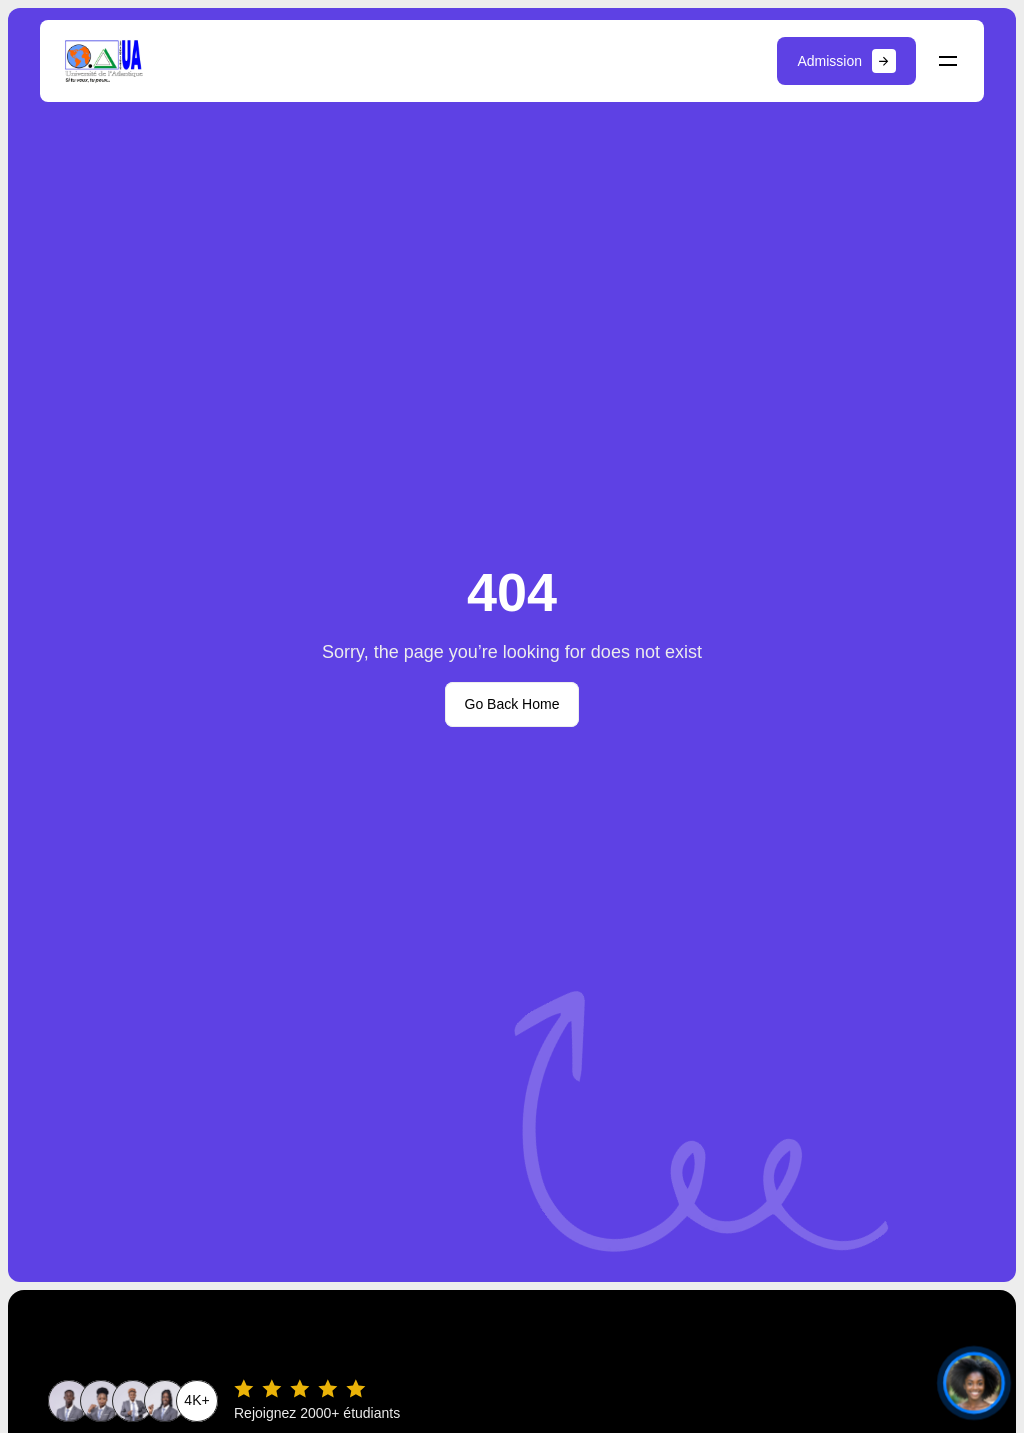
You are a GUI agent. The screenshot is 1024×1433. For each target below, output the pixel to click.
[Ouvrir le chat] (973, 1382)
